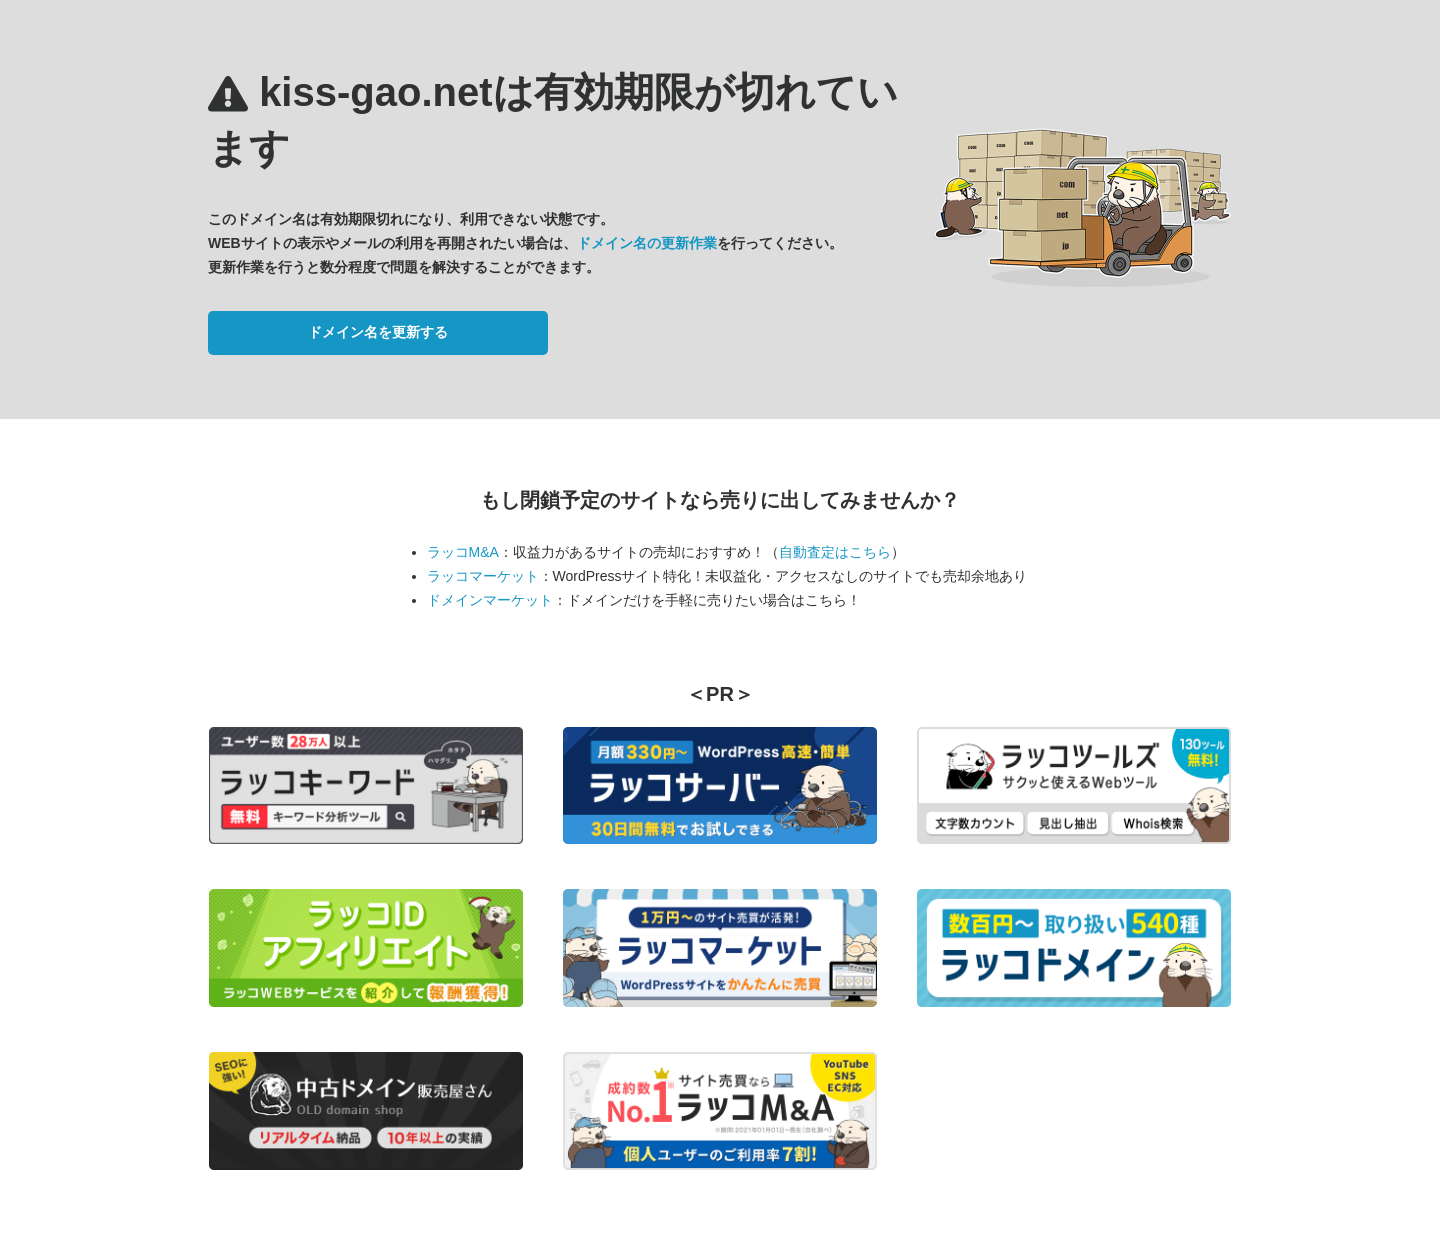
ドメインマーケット (490, 600)
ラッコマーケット (483, 576)
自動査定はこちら (835, 552)
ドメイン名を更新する (378, 332)
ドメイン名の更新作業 (647, 243)
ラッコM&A (463, 552)
